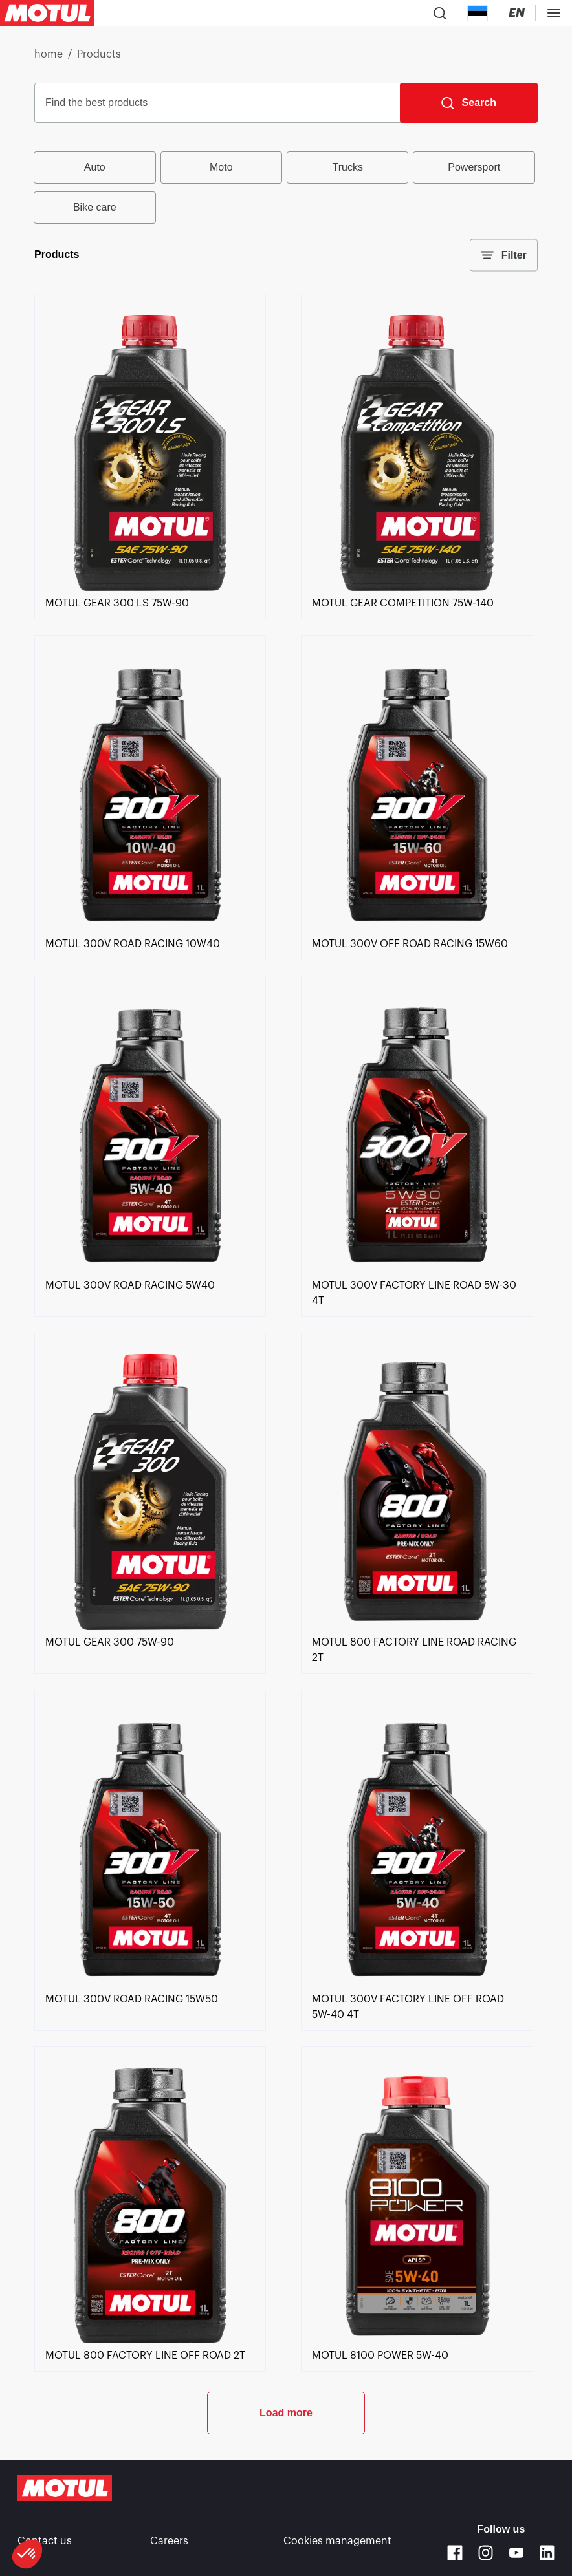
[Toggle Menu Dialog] (554, 13)
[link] (150, 588)
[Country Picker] (477, 13)
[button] (27, 2554)
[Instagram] (486, 2552)
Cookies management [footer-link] (337, 2541)
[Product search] (440, 12)
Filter (504, 255)
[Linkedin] (547, 2552)
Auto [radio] (94, 167)
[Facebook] (455, 2552)
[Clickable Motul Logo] (47, 13)
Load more (286, 2412)
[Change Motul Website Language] (517, 13)
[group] (286, 187)
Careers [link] (169, 2541)
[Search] (469, 103)
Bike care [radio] (94, 207)
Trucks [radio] (348, 167)
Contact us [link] (44, 2541)
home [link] (48, 54)
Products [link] (99, 54)
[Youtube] (516, 2552)
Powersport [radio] (474, 167)
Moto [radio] (221, 167)
